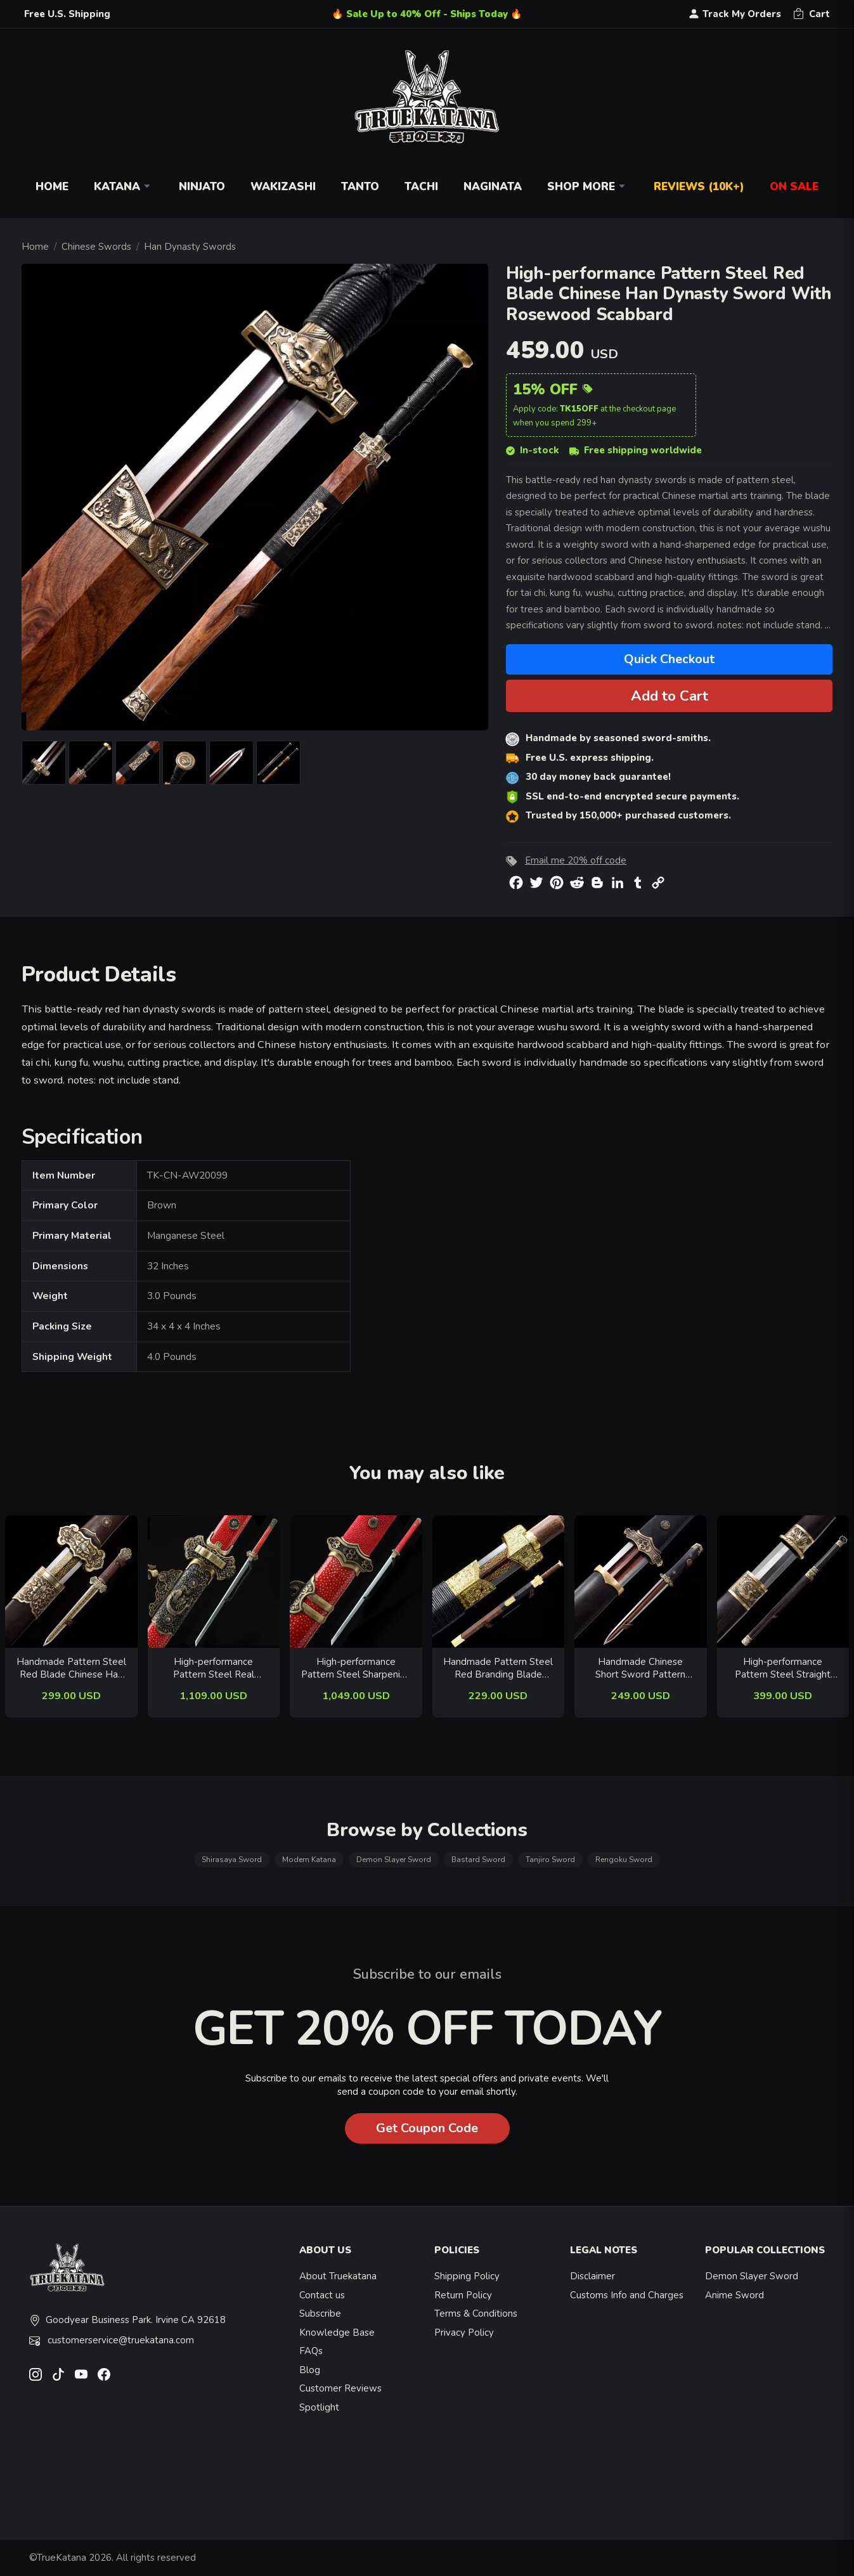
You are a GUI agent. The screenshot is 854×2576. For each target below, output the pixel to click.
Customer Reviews (340, 2388)
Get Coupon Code (427, 2128)
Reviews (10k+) (699, 186)
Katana (123, 186)
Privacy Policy (464, 2332)
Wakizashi (283, 186)
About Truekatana (338, 2276)
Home (52, 186)
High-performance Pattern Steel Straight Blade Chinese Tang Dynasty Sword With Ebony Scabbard (783, 1668)
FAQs (311, 2351)
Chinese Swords (96, 246)
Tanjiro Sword (550, 1859)
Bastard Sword (478, 1859)
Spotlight (319, 2407)
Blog (309, 2370)
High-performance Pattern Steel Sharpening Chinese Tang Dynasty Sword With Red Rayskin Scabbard (356, 1668)
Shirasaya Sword (232, 1859)
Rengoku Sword (623, 1859)
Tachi (421, 186)
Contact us (322, 2295)
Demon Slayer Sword (393, 1859)
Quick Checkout (669, 659)
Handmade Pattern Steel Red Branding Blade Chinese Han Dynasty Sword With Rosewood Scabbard (498, 1668)
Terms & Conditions (475, 2313)
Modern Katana (309, 1859)
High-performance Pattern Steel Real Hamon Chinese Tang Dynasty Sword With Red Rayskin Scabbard (213, 1668)
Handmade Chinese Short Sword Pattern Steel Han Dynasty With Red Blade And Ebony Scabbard (640, 1668)
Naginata (492, 186)
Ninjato (202, 186)
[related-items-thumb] (71, 1580)
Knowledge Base (337, 2332)
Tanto (360, 186)
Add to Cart (669, 696)
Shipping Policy (467, 2276)
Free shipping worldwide (635, 450)
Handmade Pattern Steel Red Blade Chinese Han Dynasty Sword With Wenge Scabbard (71, 1668)
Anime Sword (734, 2295)
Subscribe (320, 2313)
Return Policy (463, 2295)
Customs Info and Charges (626, 2295)
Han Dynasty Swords (190, 246)
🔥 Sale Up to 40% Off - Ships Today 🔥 (427, 14)
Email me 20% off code (575, 860)
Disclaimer (592, 2276)
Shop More (587, 186)
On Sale (794, 186)
